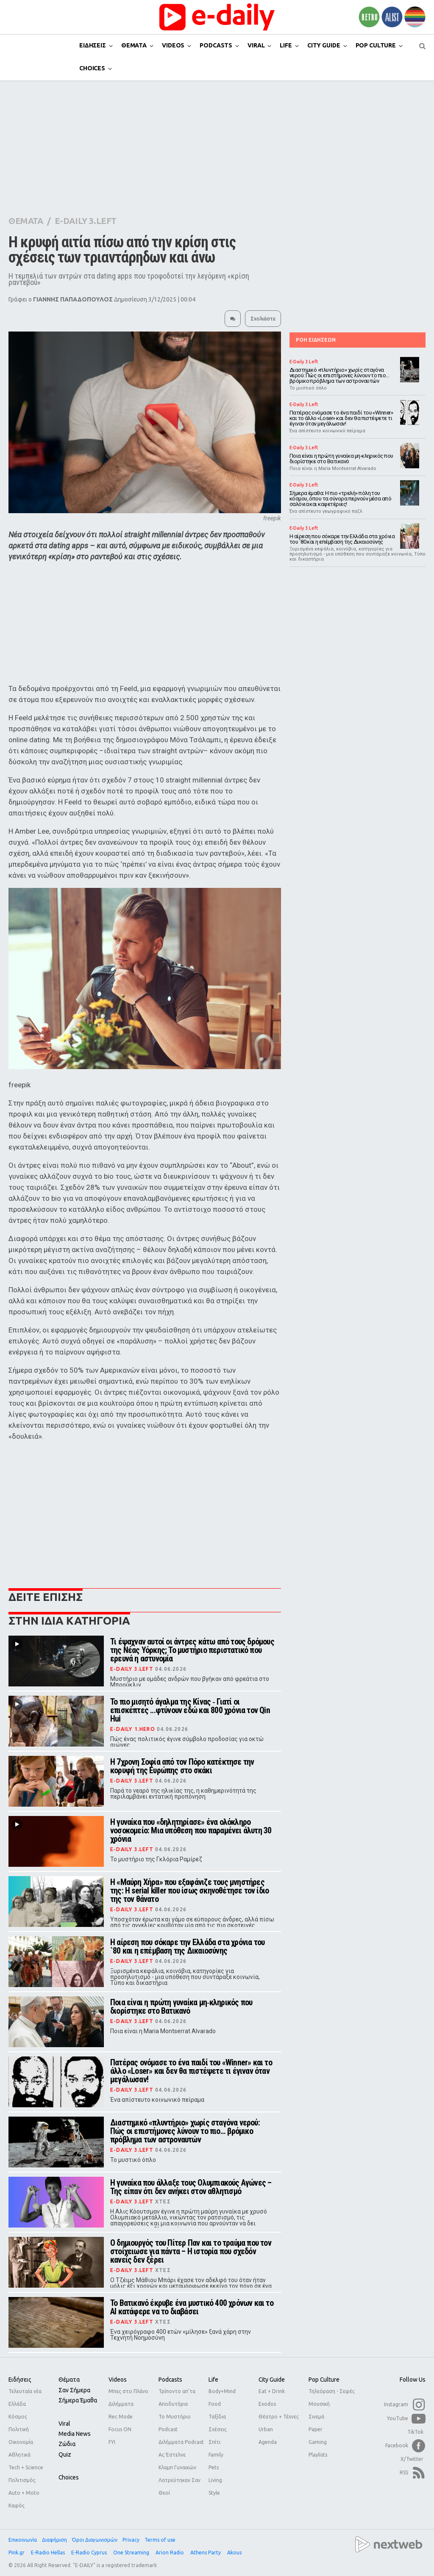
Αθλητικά (19, 2454)
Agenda (268, 2442)
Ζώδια (66, 2444)
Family (216, 2454)
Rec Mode (120, 2416)
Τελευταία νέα (25, 2391)
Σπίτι (214, 2442)
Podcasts (170, 2379)
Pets (214, 2467)
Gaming (318, 2442)
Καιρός (16, 2505)
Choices (68, 2477)
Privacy (130, 2540)
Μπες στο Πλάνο (128, 2391)
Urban (266, 2429)
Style (214, 2493)
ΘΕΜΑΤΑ (134, 45)
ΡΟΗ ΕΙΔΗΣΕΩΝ (316, 340)
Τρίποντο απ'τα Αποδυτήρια (177, 2397)
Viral (64, 2423)
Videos (117, 2379)
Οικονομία (20, 2442)
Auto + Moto (23, 2493)
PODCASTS (216, 45)
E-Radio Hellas (48, 2552)
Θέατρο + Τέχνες (279, 2416)
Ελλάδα (17, 2404)
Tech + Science (25, 2467)
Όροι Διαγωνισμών (94, 2540)
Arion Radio (170, 2552)
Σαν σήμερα (74, 2390)
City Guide (272, 2379)
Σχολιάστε (262, 318)
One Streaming (131, 2552)
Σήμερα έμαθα (77, 2400)
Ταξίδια (217, 2416)
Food (215, 2404)
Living (215, 2480)
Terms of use (160, 2540)
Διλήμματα (121, 2404)
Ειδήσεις (19, 2379)
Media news (74, 2433)
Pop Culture (324, 2379)
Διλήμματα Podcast (181, 2442)
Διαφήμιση (54, 2540)
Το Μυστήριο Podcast (175, 2423)
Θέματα (69, 2379)
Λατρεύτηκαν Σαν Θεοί (179, 2486)
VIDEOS (173, 45)
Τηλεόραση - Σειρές (332, 2391)
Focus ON (119, 2429)
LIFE (286, 45)
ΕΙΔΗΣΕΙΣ (92, 45)
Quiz (64, 2454)
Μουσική (319, 2404)
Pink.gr (17, 2552)
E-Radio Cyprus (89, 2552)
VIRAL (256, 45)
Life (213, 2379)
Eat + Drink (272, 2391)
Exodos (267, 2404)
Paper (316, 2429)
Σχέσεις (218, 2429)
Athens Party (206, 2552)
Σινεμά (316, 2416)
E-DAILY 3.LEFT (86, 221)
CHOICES (92, 68)
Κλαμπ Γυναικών (177, 2467)
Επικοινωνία (22, 2540)
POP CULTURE (376, 45)
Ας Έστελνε (172, 2454)
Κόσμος (17, 2416)
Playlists (318, 2454)
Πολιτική (18, 2429)
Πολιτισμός (22, 2480)
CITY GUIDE (323, 45)
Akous (235, 2552)
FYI (111, 2442)
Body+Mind (222, 2391)
